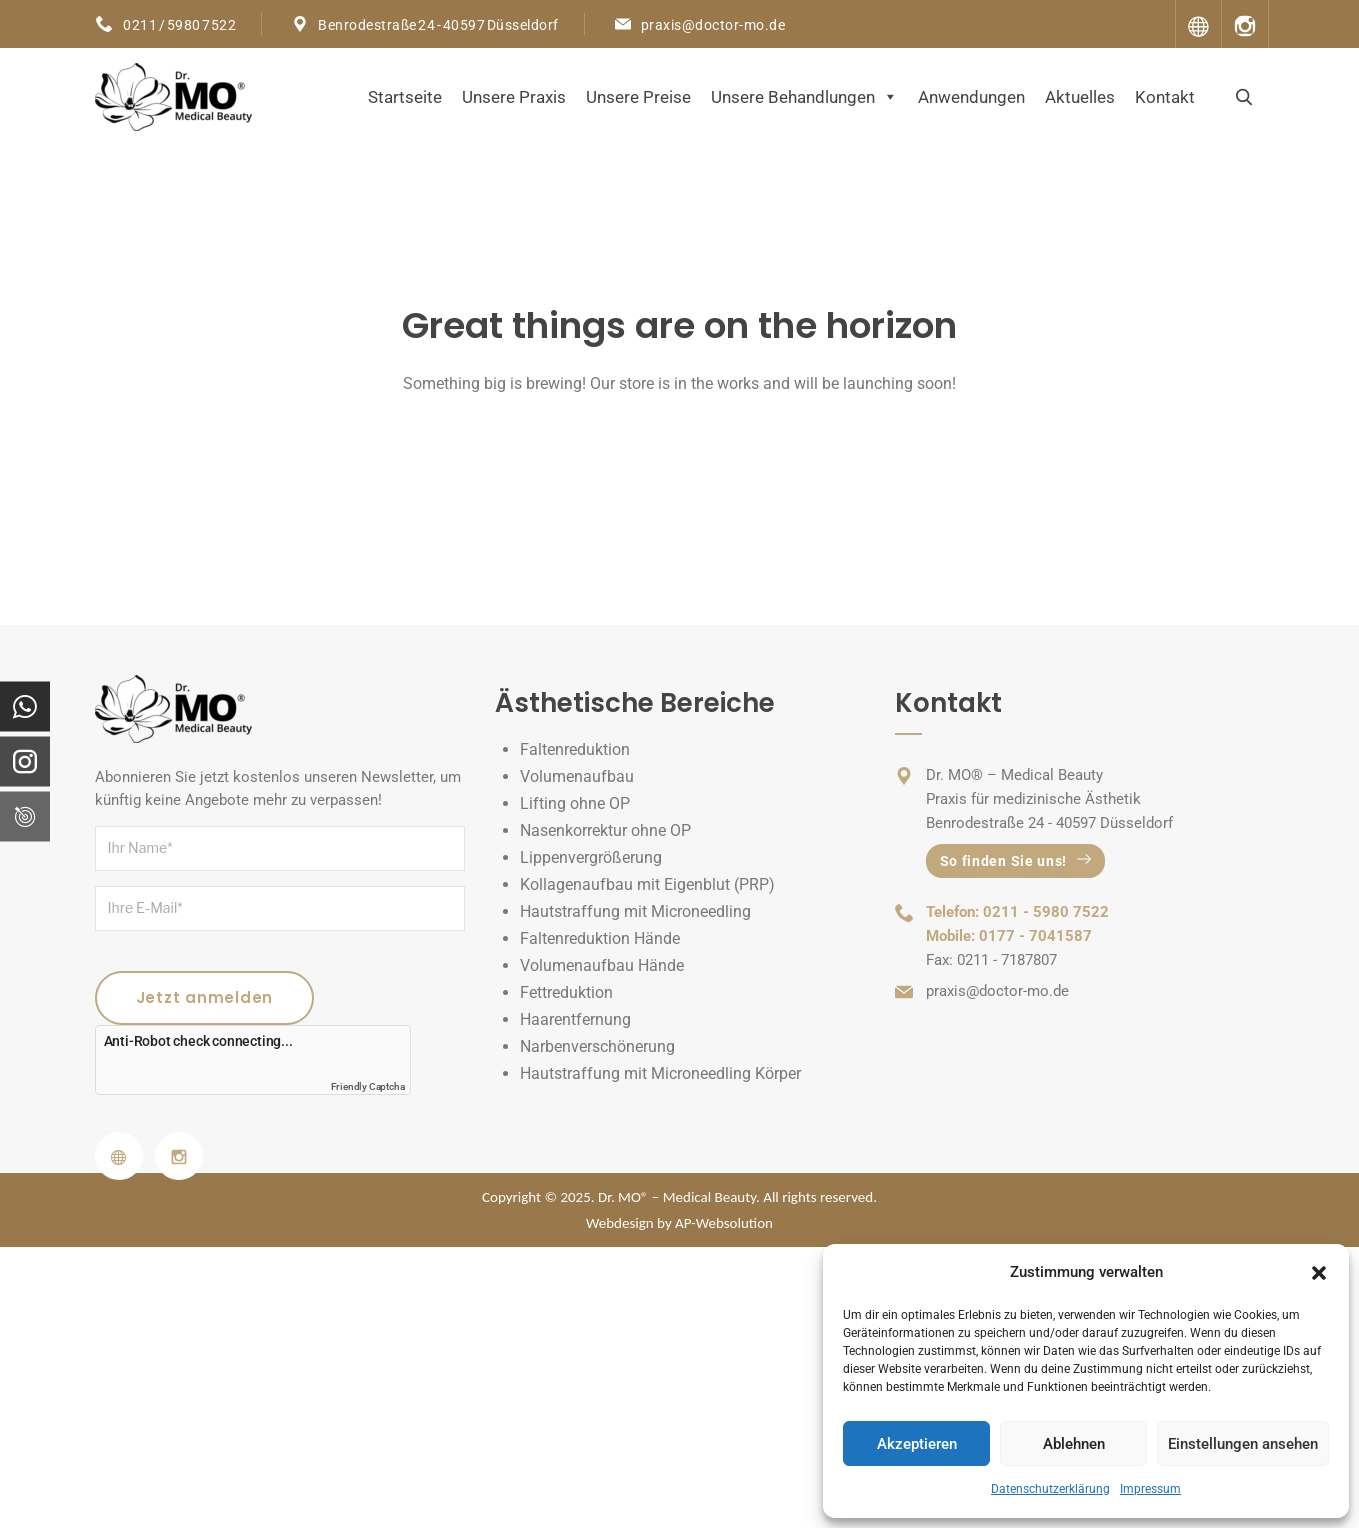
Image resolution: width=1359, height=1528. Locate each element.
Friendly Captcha (368, 1086)
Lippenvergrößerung (591, 857)
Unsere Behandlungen (804, 97)
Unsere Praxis (514, 97)
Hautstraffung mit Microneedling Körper (660, 1073)
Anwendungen (971, 97)
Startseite (405, 97)
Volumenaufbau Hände (602, 965)
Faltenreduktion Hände (600, 938)
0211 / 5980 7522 (179, 25)
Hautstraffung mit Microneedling (635, 911)
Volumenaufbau (577, 776)
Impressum (1150, 1489)
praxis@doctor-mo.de (713, 25)
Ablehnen (1074, 1444)
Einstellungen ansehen (1243, 1444)
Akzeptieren (917, 1444)
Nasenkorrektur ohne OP (605, 830)
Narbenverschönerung (597, 1046)
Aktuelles (1080, 97)
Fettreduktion (566, 992)
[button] (1319, 1273)
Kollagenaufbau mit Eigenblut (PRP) (647, 884)
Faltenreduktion (575, 749)
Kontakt (1165, 97)
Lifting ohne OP (575, 803)
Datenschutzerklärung (1050, 1489)
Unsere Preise (638, 97)
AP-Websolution (724, 1223)
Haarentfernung (575, 1019)
